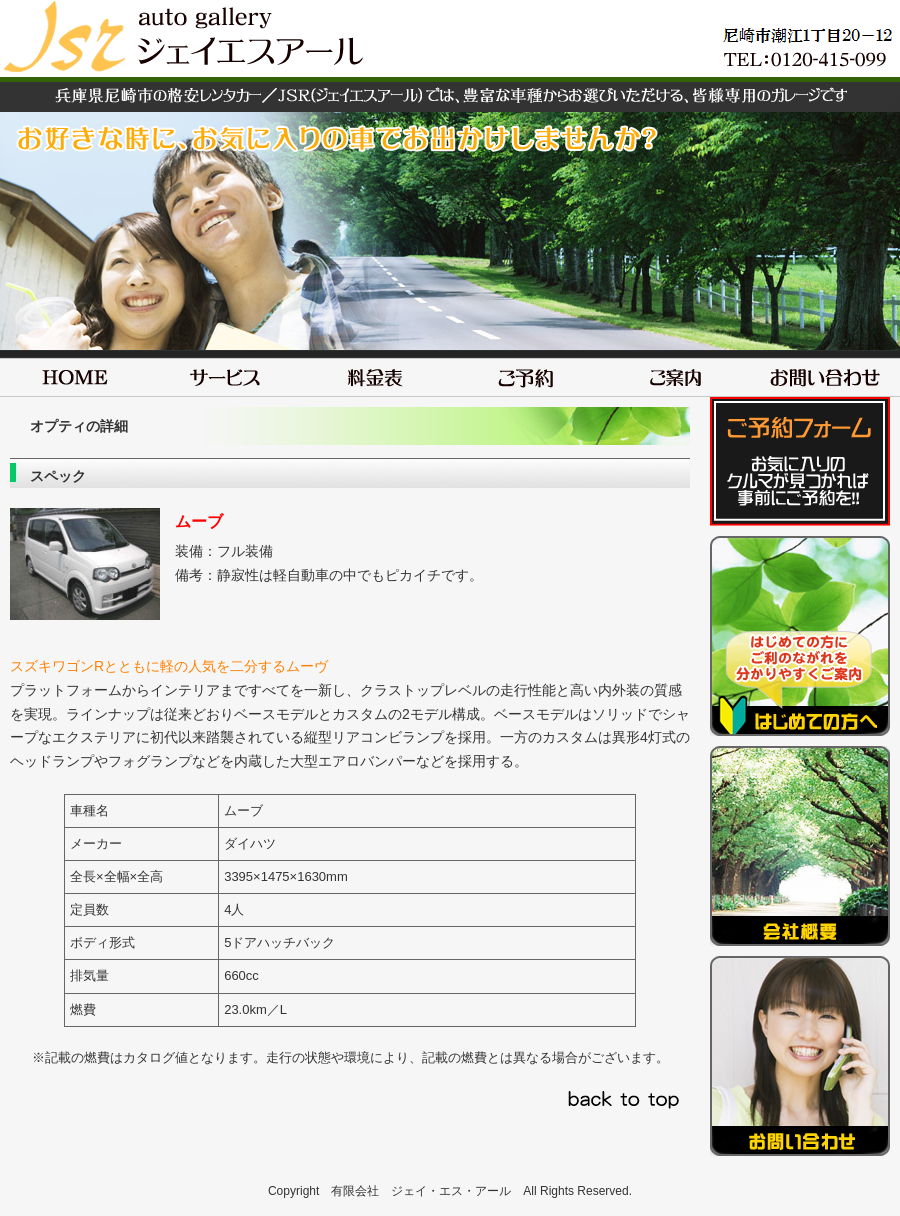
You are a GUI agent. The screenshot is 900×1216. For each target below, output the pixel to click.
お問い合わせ (825, 373)
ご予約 (525, 373)
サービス (225, 373)
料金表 (375, 373)
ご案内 (675, 373)
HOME (75, 373)
